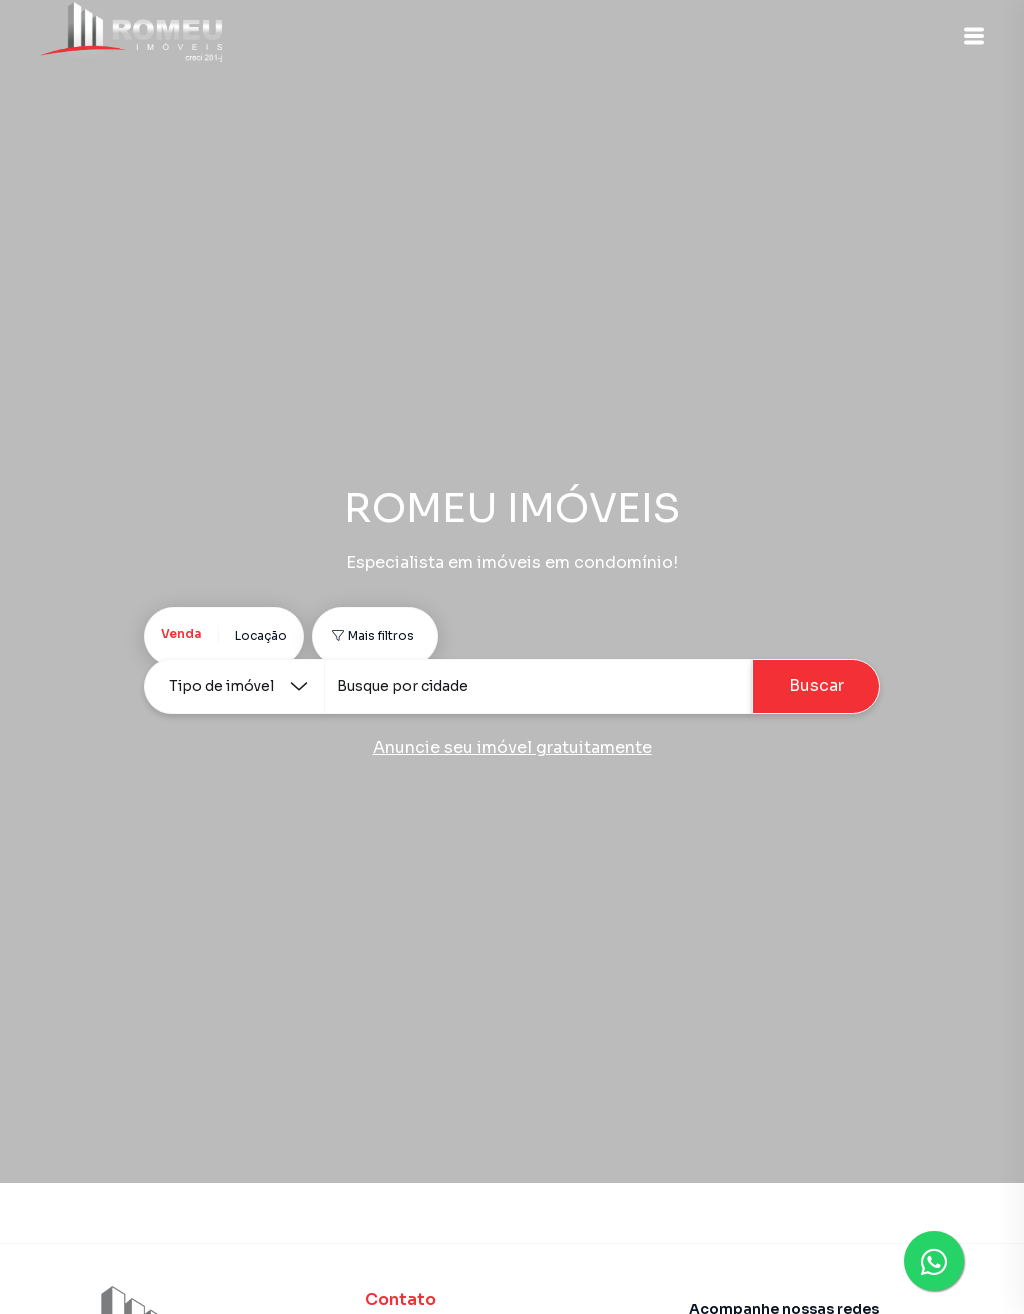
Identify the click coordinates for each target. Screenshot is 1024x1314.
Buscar (816, 685)
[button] (974, 36)
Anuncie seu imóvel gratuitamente (512, 747)
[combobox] (538, 686)
